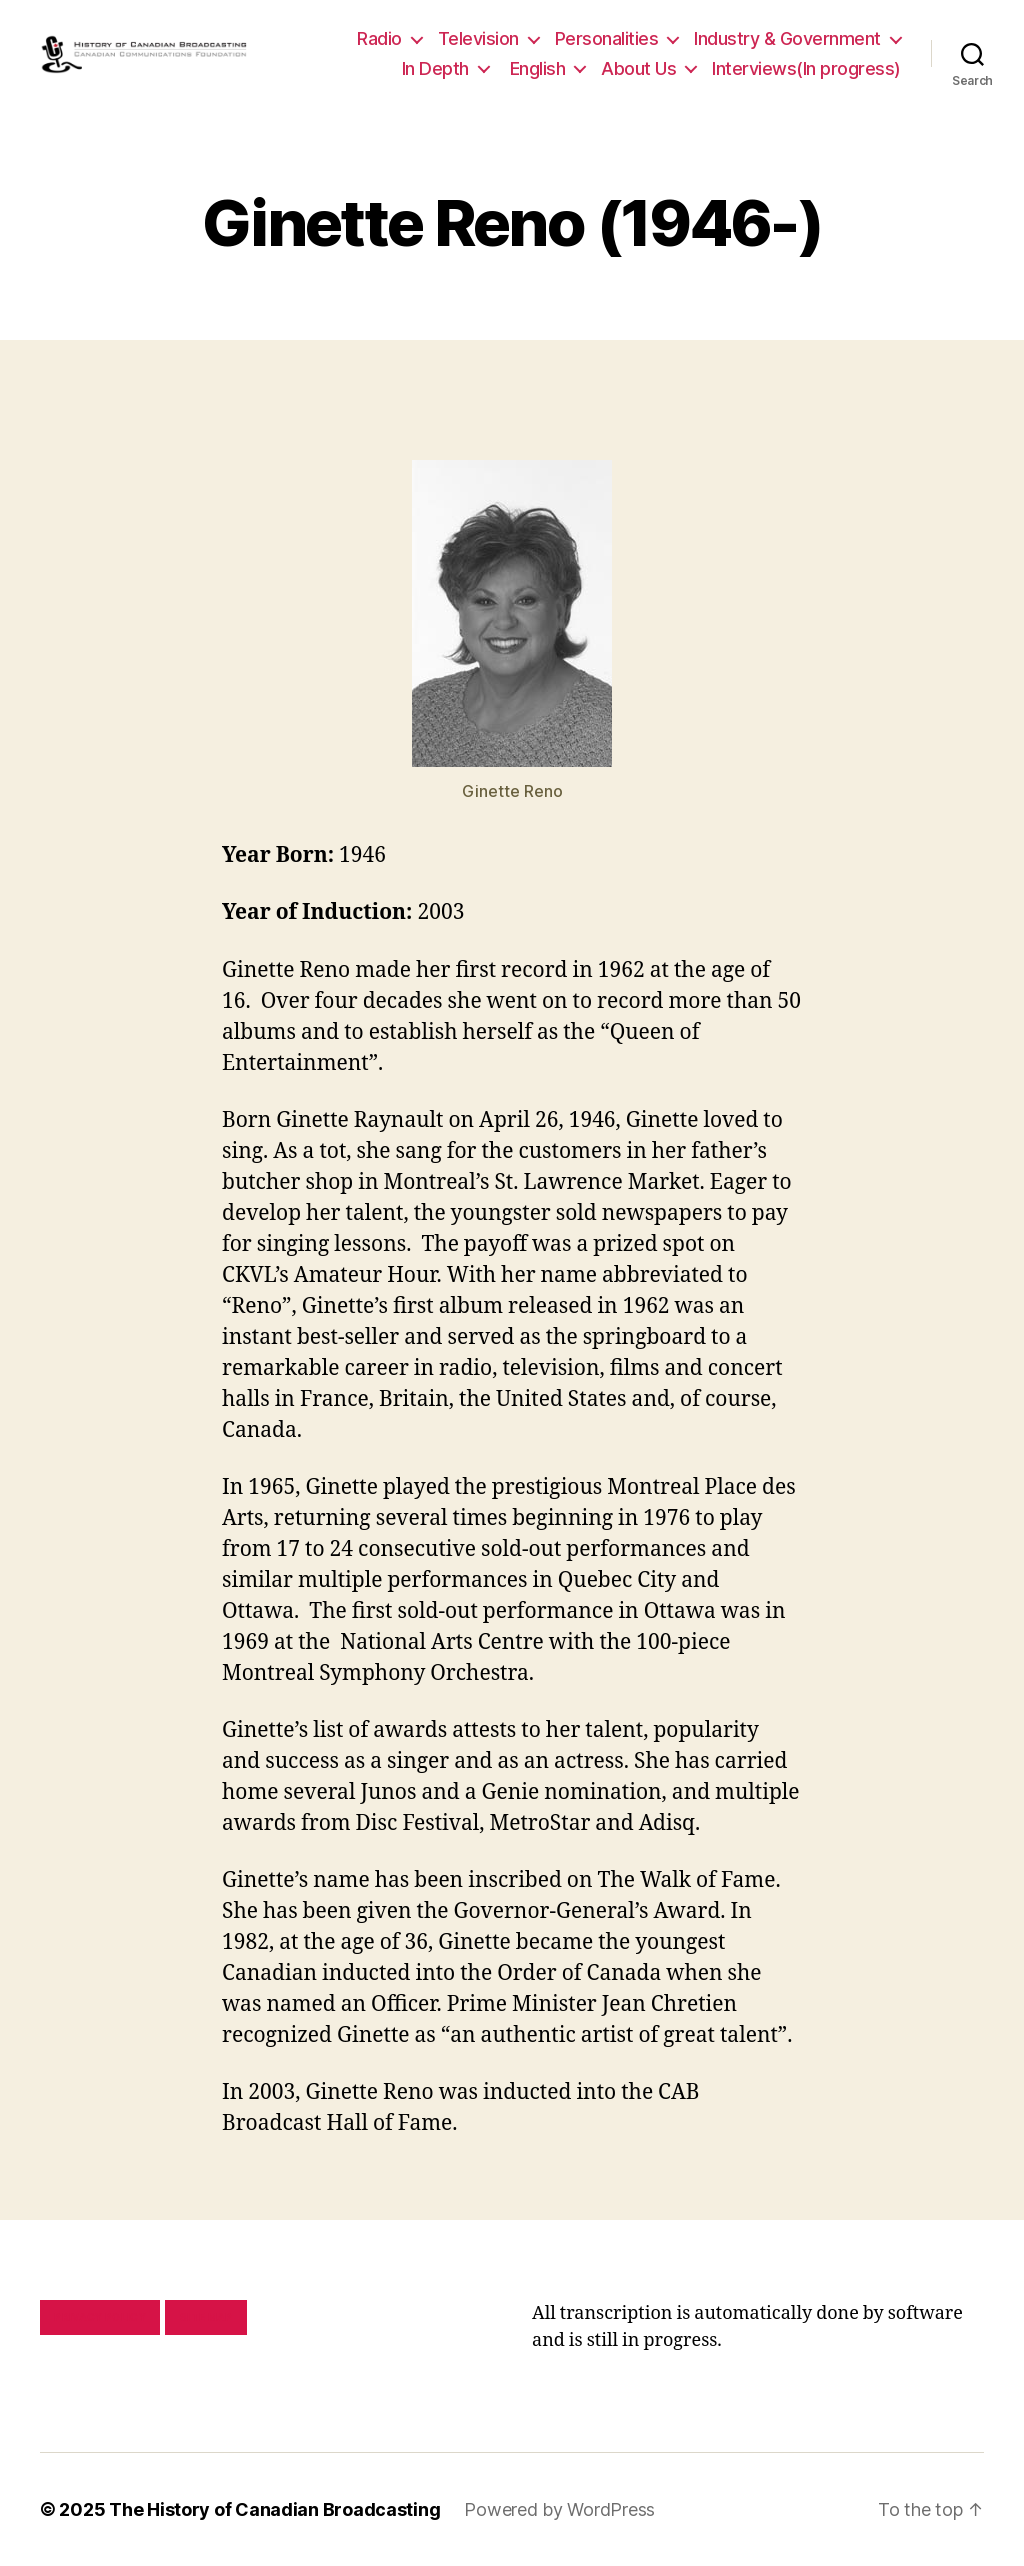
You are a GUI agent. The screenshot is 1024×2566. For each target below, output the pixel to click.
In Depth (435, 68)
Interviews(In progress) (806, 68)
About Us (638, 68)
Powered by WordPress (559, 2509)
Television (478, 38)
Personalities (607, 38)
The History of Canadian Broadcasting (274, 2509)
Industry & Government (787, 38)
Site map (206, 2317)
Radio (379, 38)
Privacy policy (100, 2317)
